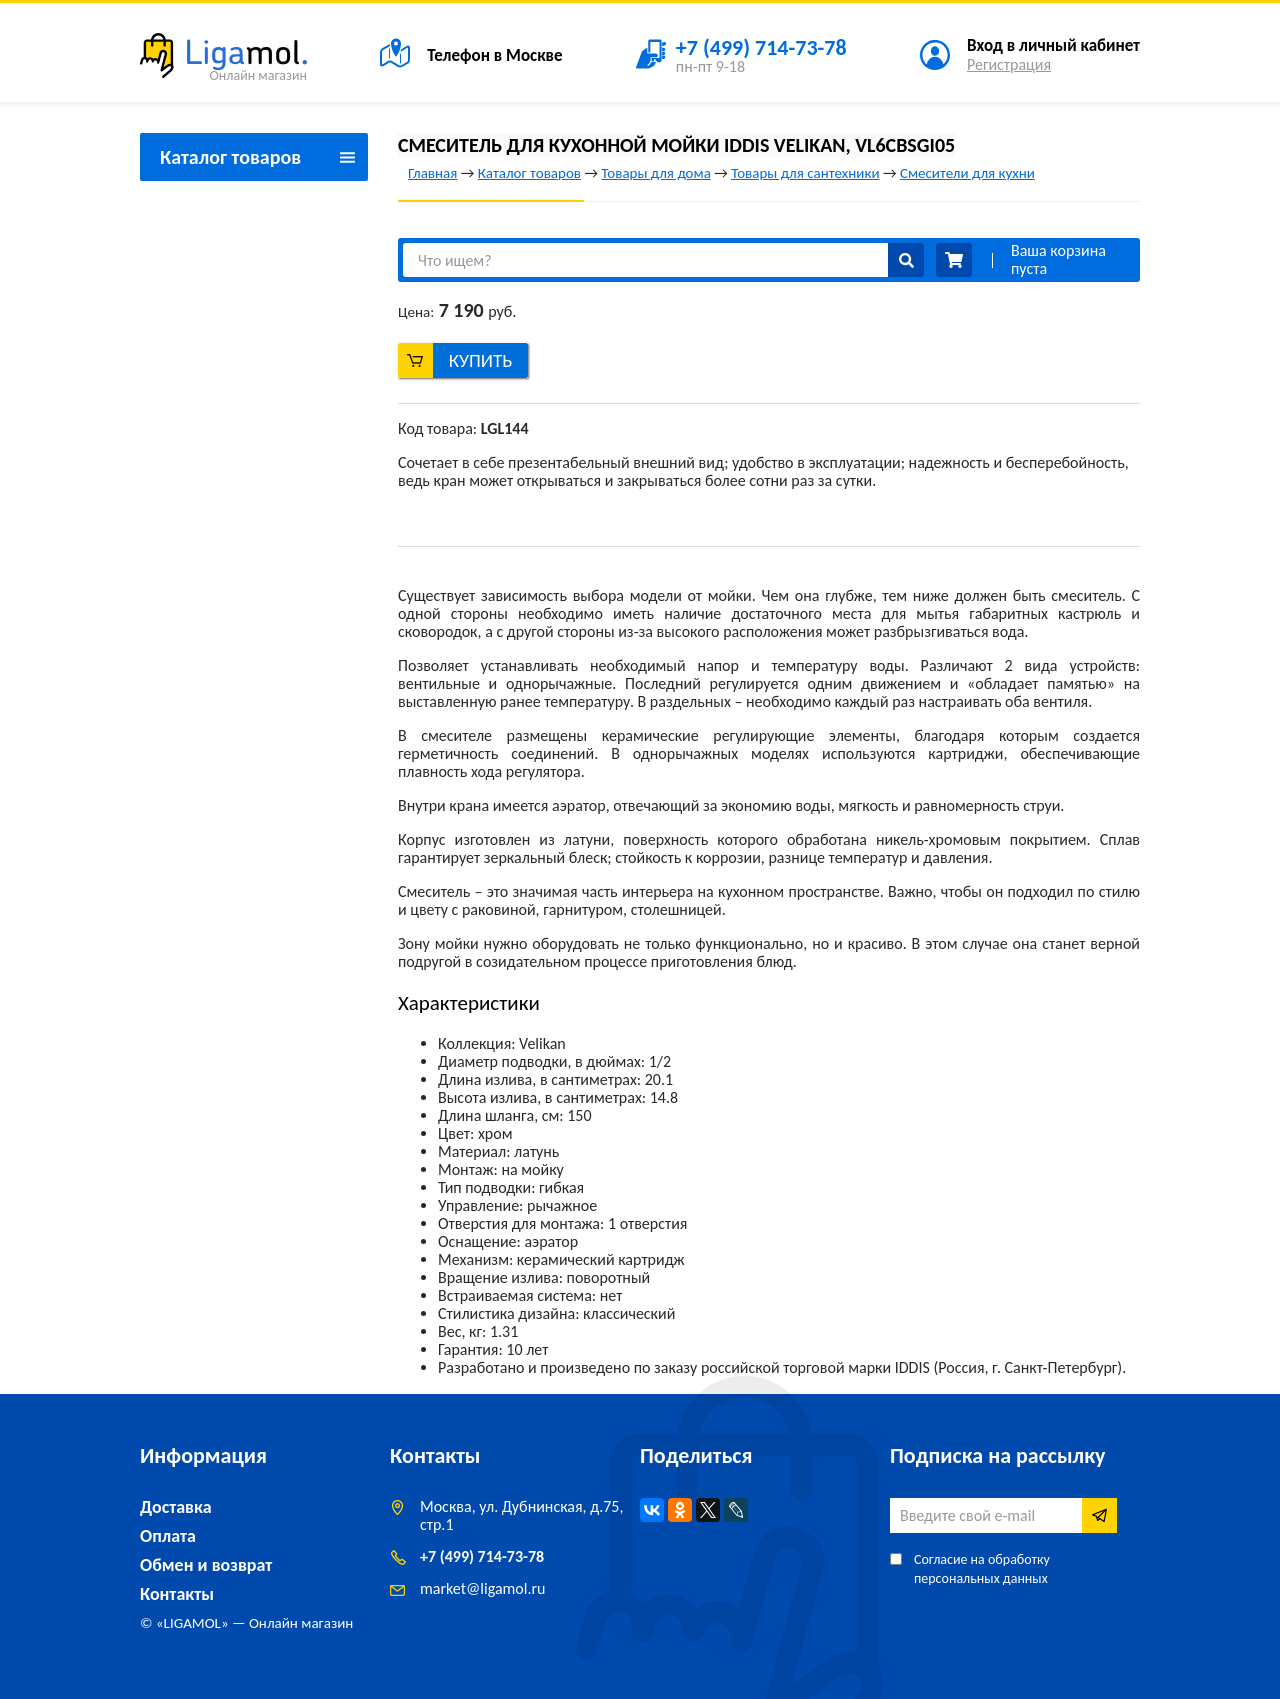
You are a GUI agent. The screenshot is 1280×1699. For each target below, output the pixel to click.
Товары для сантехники (805, 173)
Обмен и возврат (206, 1565)
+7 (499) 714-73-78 (482, 1556)
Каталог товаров (529, 173)
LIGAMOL (192, 1623)
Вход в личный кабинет (1053, 45)
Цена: (416, 312)
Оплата (168, 1536)
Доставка (176, 1507)
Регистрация (1009, 64)
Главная (432, 173)
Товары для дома (655, 173)
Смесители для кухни (967, 173)
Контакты (177, 1594)
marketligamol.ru (482, 1588)
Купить (481, 360)
